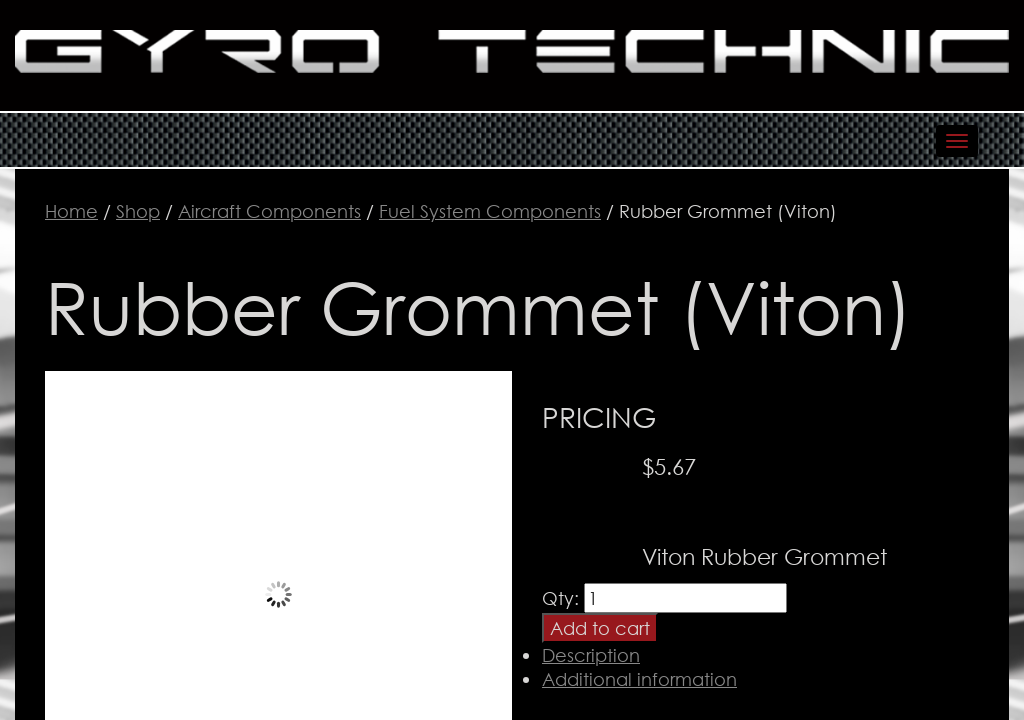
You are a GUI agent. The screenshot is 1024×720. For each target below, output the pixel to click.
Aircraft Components (269, 211)
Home (71, 211)
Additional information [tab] (639, 679)
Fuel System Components (490, 211)
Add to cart (600, 628)
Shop (138, 211)
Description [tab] (591, 655)
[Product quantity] (685, 598)
